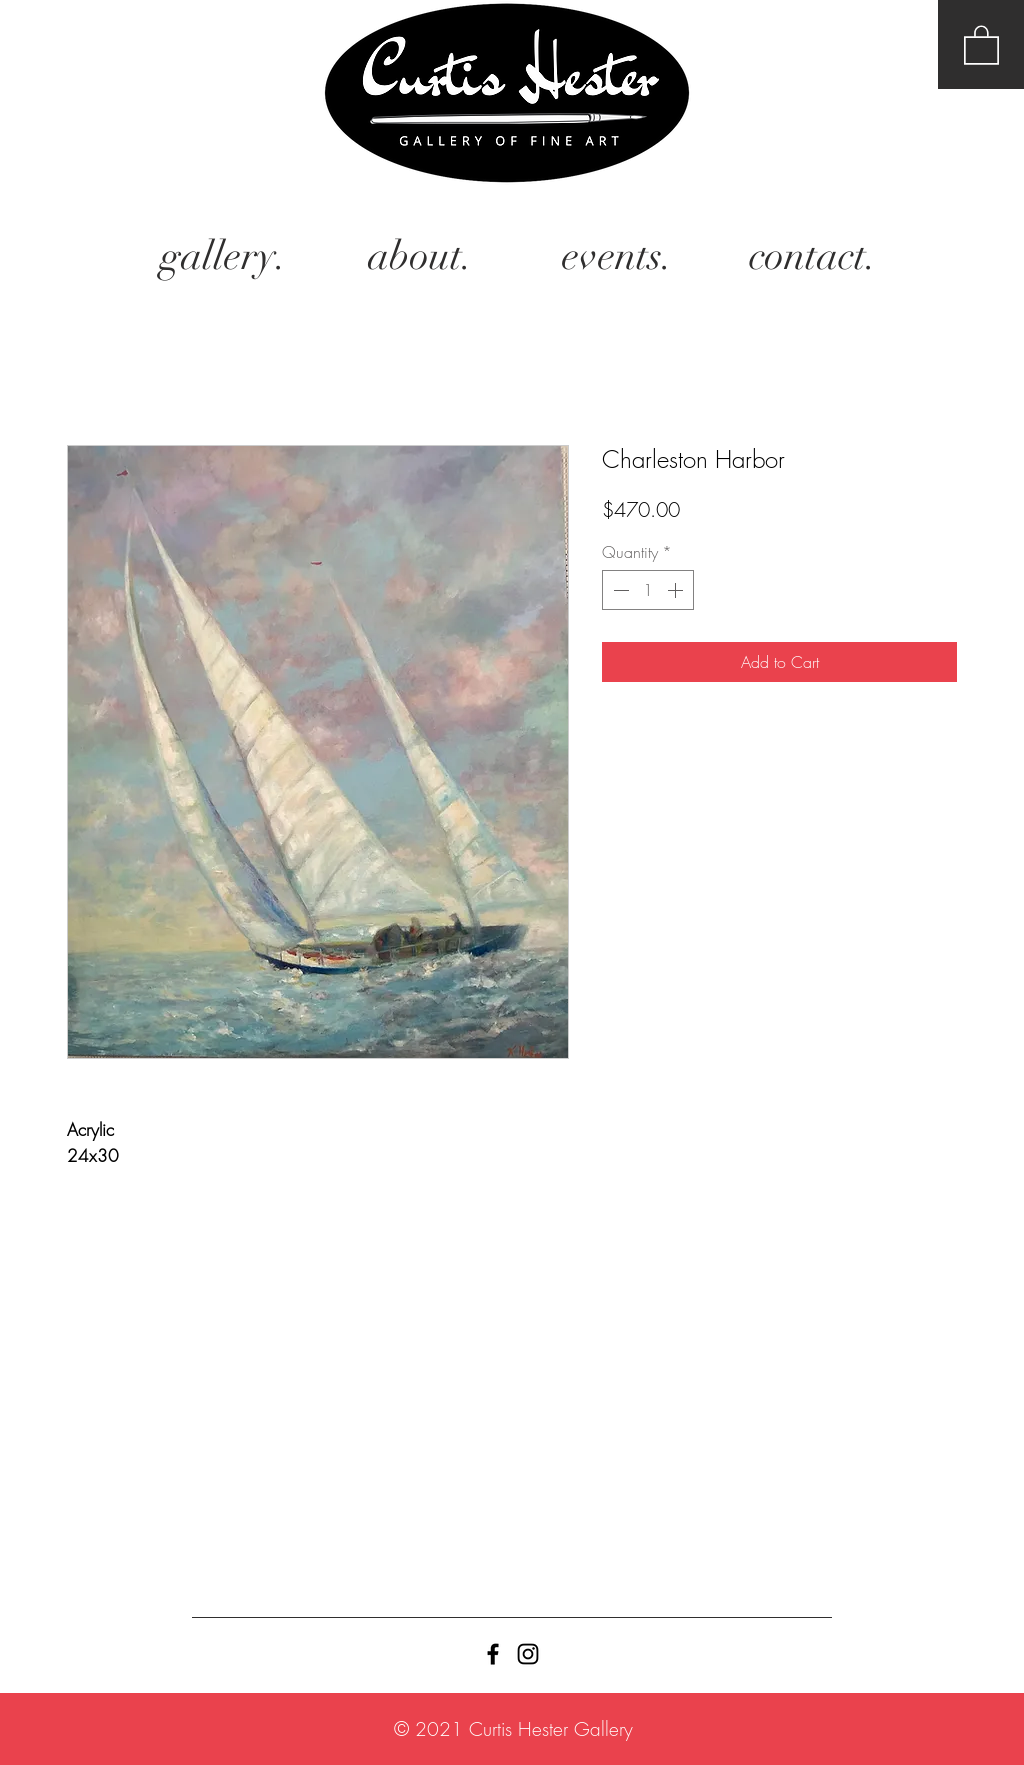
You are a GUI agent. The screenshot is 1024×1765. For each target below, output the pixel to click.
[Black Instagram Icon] (528, 1654)
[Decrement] (619, 590)
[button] (981, 44)
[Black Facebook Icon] (493, 1654)
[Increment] (677, 590)
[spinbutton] (648, 590)
